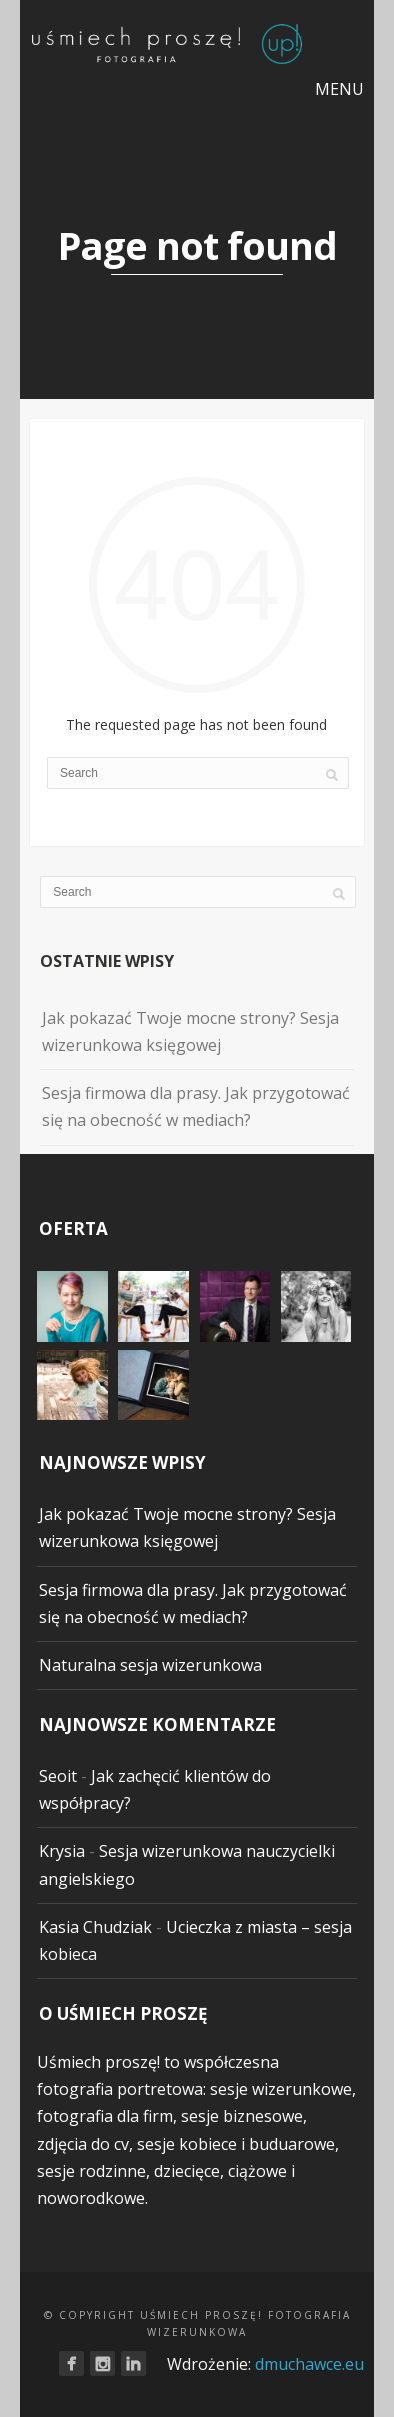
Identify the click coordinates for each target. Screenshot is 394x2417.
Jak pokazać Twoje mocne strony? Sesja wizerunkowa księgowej (190, 1031)
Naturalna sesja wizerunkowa (150, 1665)
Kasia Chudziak (95, 1927)
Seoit (58, 1776)
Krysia (62, 1851)
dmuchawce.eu (309, 2364)
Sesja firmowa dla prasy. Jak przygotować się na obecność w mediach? (196, 1106)
